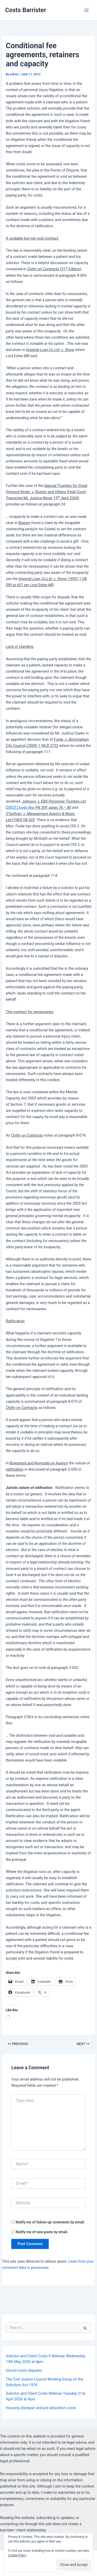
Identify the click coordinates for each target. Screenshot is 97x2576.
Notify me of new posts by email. (42, 2232)
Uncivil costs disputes (24, 2370)
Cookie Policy (17, 2555)
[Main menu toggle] (86, 10)
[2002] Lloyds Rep (20, 807)
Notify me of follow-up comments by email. (50, 2222)
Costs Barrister (25, 10)
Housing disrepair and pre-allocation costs (41, 2408)
